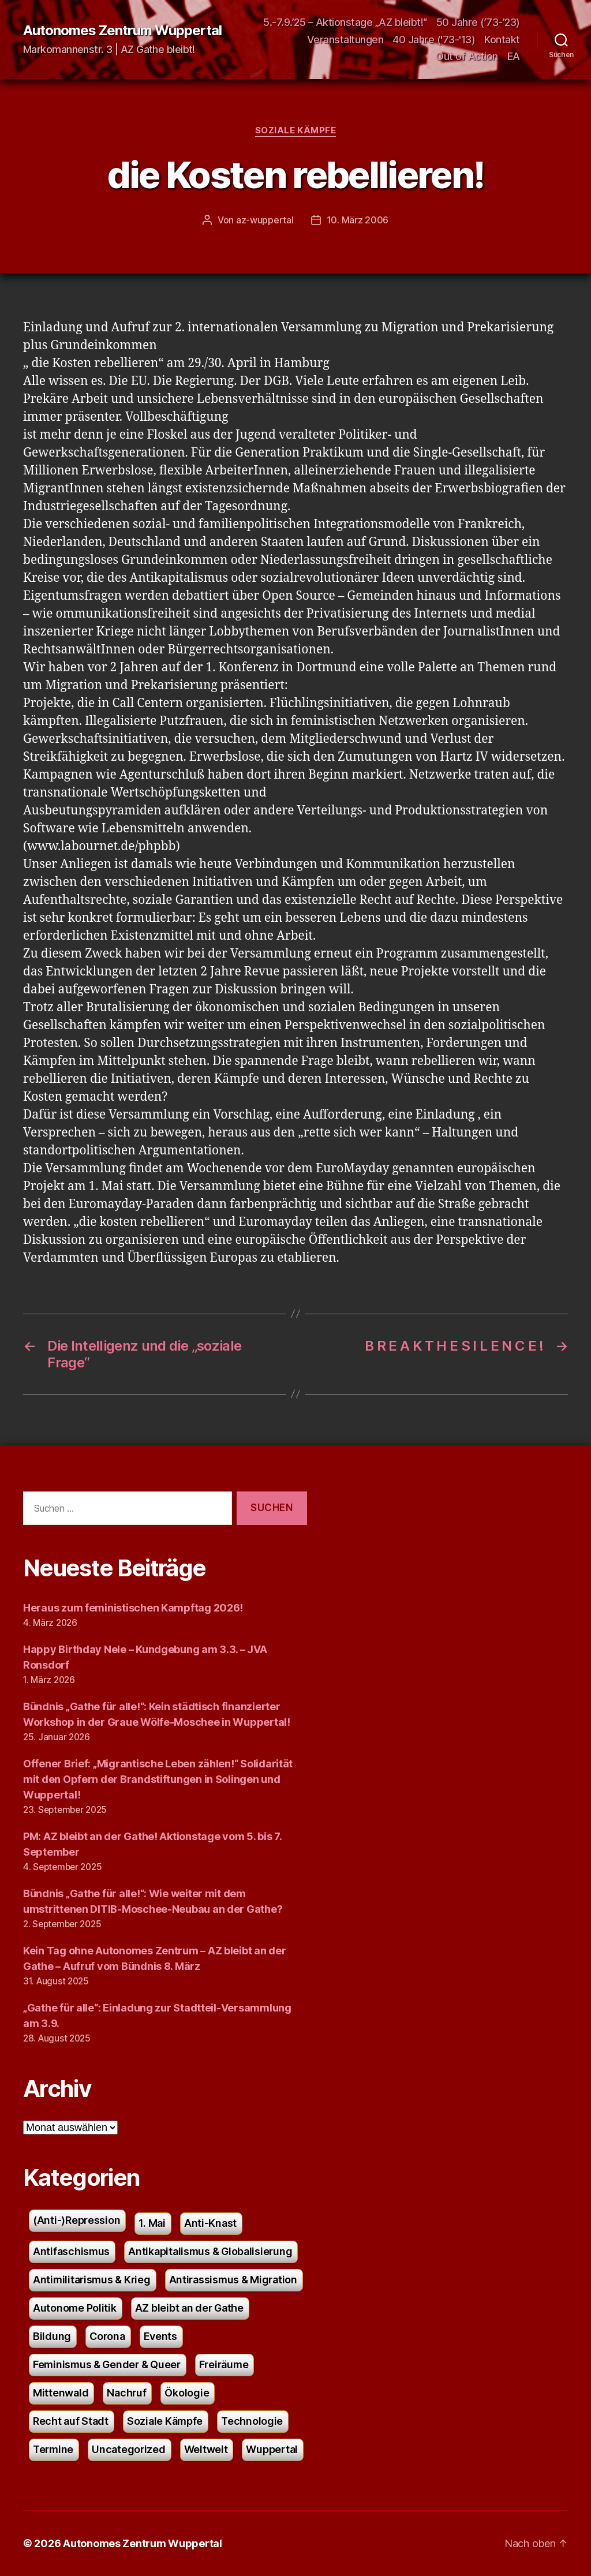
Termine (53, 2449)
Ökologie (186, 2393)
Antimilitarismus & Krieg (92, 2280)
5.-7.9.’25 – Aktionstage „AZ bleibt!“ (345, 22)
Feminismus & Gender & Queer (107, 2364)
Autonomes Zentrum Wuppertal (122, 31)
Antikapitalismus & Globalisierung (210, 2251)
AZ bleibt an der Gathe (189, 2308)
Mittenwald (60, 2393)
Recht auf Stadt (71, 2421)
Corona (107, 2336)
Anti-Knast (210, 2223)
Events (160, 2336)
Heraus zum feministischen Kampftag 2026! (133, 1608)
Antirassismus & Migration (233, 2280)
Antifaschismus (71, 2251)
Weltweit (206, 2449)
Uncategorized (129, 2449)
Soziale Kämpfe (295, 130)
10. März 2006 (358, 220)
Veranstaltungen (345, 39)
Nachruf (126, 2393)
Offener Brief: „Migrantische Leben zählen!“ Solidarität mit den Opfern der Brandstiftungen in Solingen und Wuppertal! (158, 1779)
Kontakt (502, 39)
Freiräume (224, 2364)
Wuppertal (272, 2449)
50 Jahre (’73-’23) (478, 22)
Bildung (52, 2336)
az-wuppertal (265, 220)
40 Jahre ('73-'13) (433, 39)
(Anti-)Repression (76, 2220)
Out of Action (467, 56)
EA (513, 56)
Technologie (252, 2421)
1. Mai (152, 2223)
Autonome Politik (75, 2308)
